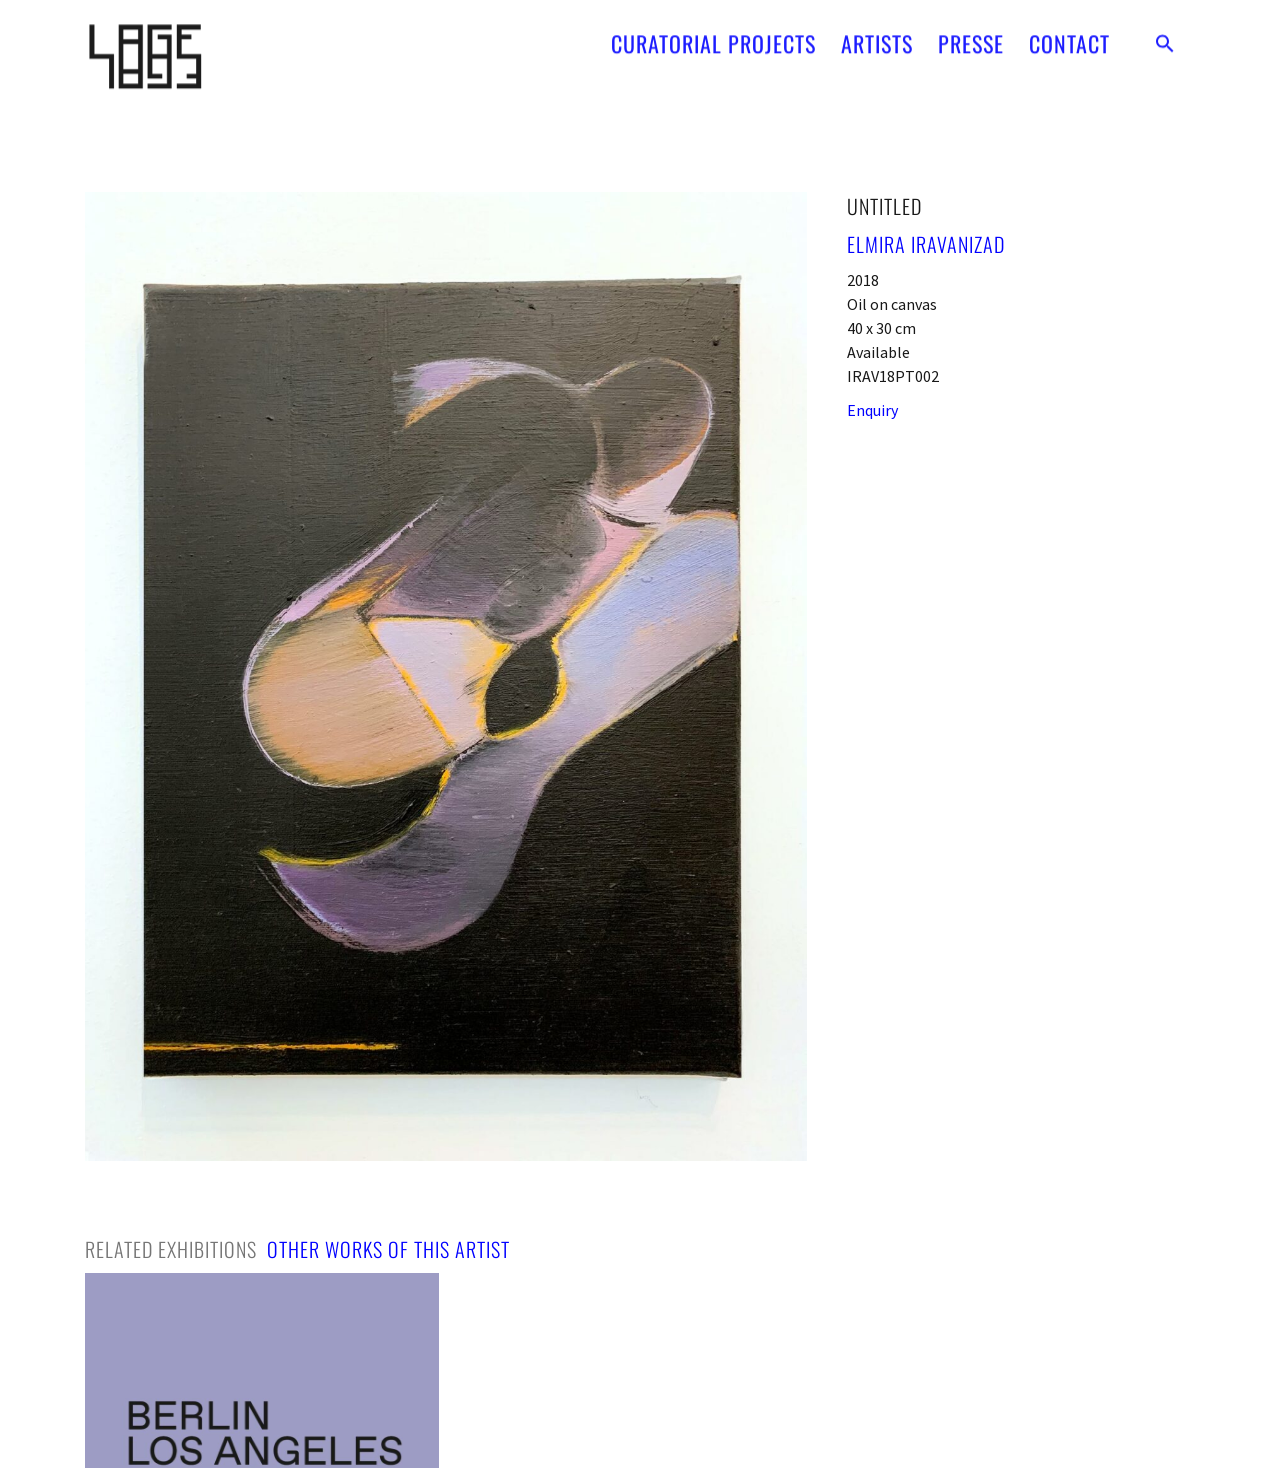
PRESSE (971, 37)
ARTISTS (877, 37)
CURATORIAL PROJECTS (713, 37)
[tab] (171, 1249)
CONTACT (1069, 37)
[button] (1165, 37)
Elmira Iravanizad (926, 244)
